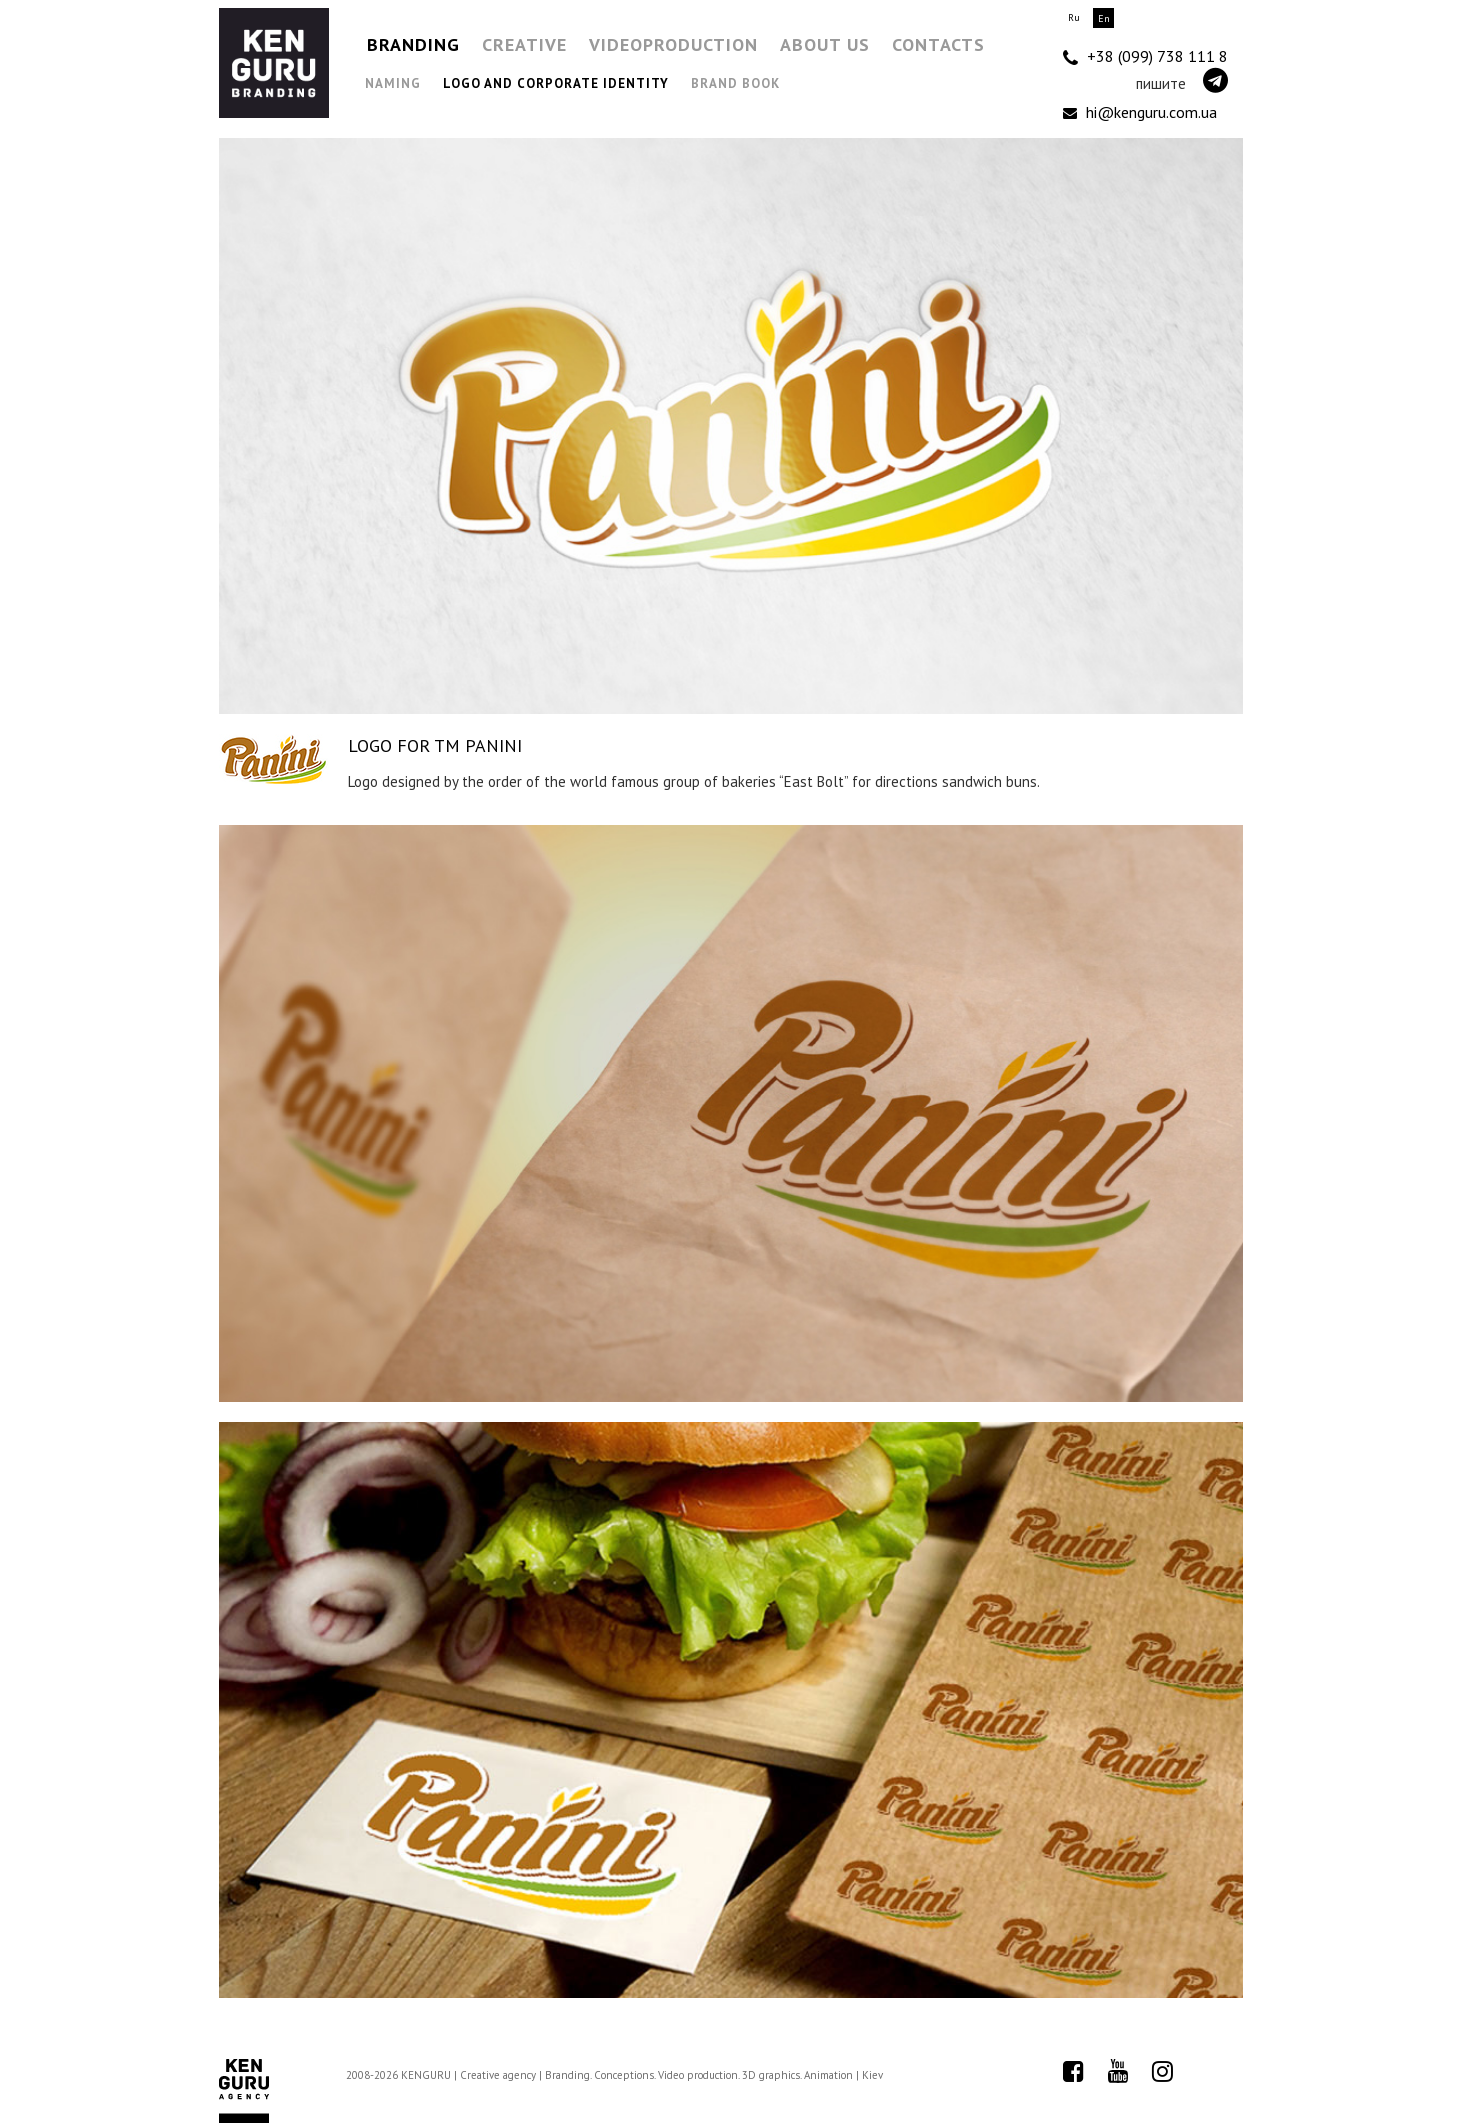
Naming (393, 83)
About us (825, 44)
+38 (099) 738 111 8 (1145, 57)
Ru (1074, 17)
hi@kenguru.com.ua (1140, 112)
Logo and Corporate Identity (556, 83)
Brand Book (735, 83)
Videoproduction (673, 44)
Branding (413, 44)
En (1104, 18)
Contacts (938, 44)
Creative (524, 44)
